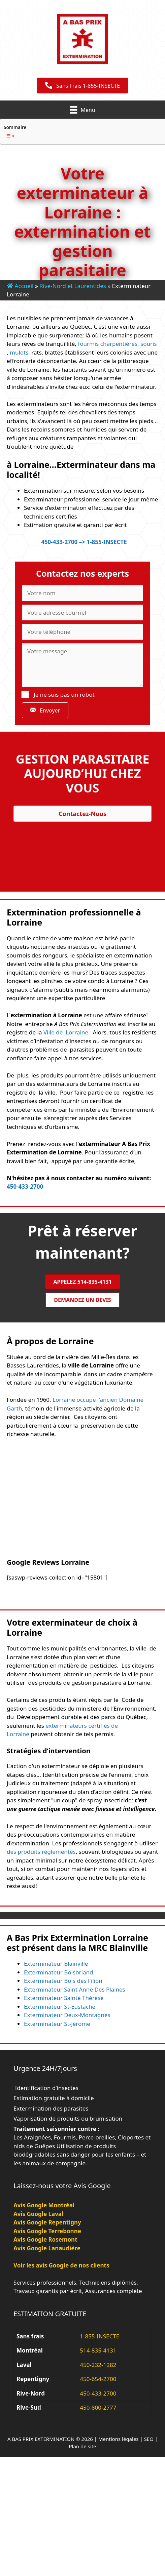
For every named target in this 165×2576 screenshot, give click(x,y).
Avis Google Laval (38, 2214)
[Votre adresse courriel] (82, 613)
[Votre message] (82, 665)
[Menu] (82, 109)
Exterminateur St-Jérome (57, 2024)
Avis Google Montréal (43, 2205)
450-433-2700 (25, 1186)
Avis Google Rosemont (45, 2239)
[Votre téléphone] (82, 632)
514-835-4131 (98, 2350)
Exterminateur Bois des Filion (63, 1981)
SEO (149, 2439)
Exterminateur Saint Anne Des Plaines (74, 1989)
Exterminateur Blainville (56, 1963)
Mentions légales (118, 2439)
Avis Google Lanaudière (46, 2248)
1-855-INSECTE (99, 2336)
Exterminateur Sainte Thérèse (64, 1998)
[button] (45, 710)
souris (148, 343)
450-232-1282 (98, 2365)
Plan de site (82, 2446)
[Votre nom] (82, 593)
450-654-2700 (98, 2379)
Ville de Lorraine (65, 1032)
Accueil (20, 286)
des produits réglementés (41, 1851)
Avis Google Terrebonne (47, 2231)
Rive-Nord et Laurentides (72, 286)
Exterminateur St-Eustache (59, 2006)
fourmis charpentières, (108, 343)
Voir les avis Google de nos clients (61, 2265)
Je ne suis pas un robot (58, 694)
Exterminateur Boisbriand (58, 1972)
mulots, (20, 352)
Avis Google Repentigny (47, 2222)
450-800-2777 (98, 2407)
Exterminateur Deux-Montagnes (67, 2015)
